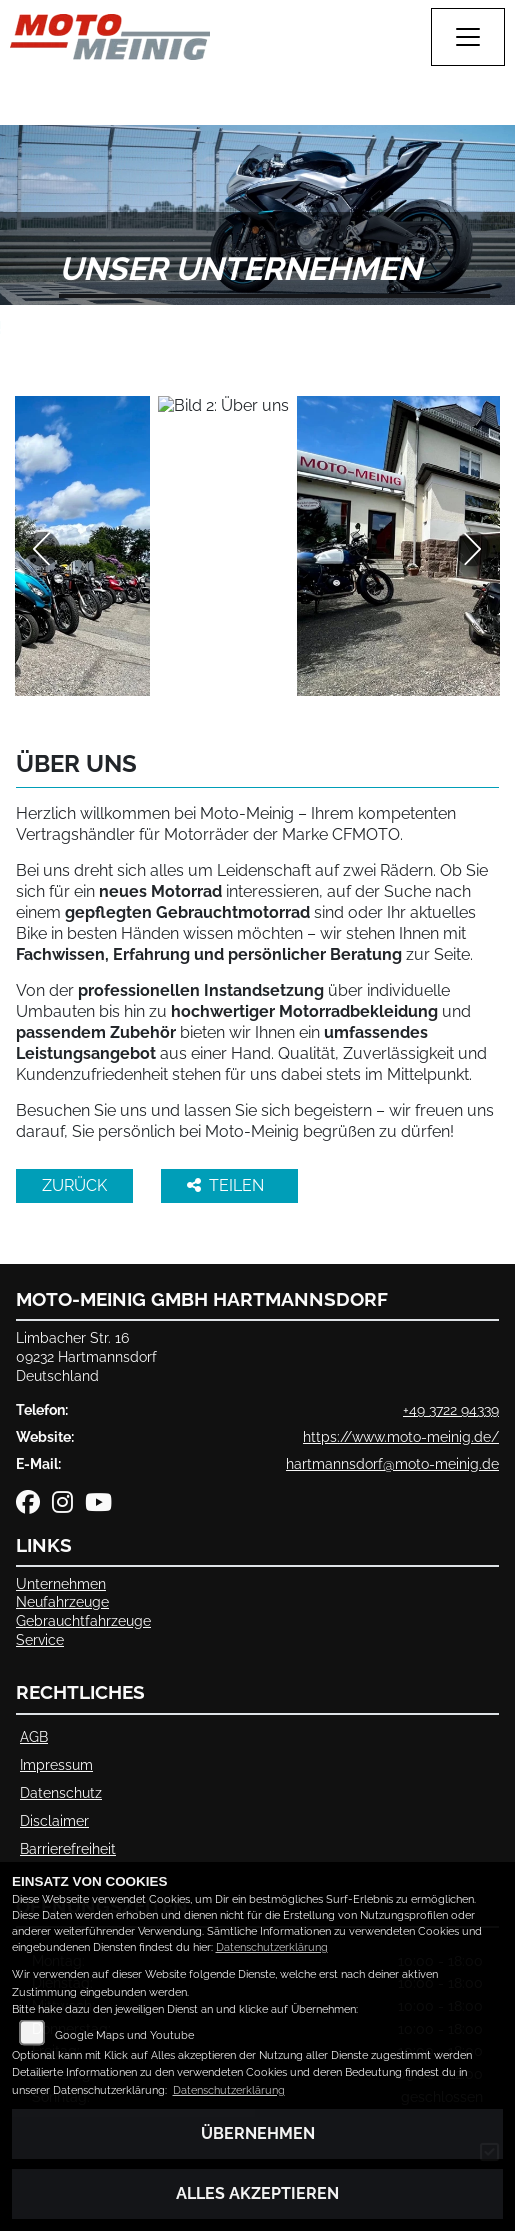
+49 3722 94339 (451, 1409)
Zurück (74, 1185)
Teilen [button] (227, 1185)
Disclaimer (54, 1820)
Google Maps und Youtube (124, 2035)
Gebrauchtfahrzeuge (83, 1620)
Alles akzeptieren (257, 2193)
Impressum (56, 1764)
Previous (42, 549)
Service (40, 1639)
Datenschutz (61, 1792)
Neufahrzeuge (62, 1601)
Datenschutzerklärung (272, 1947)
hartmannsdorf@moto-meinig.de (392, 1463)
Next (472, 549)
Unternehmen (61, 1583)
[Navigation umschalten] (468, 37)
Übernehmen (258, 2133)
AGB (34, 1736)
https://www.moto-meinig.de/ (401, 1436)
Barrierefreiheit (68, 1848)
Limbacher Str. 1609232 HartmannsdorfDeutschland (86, 1356)
